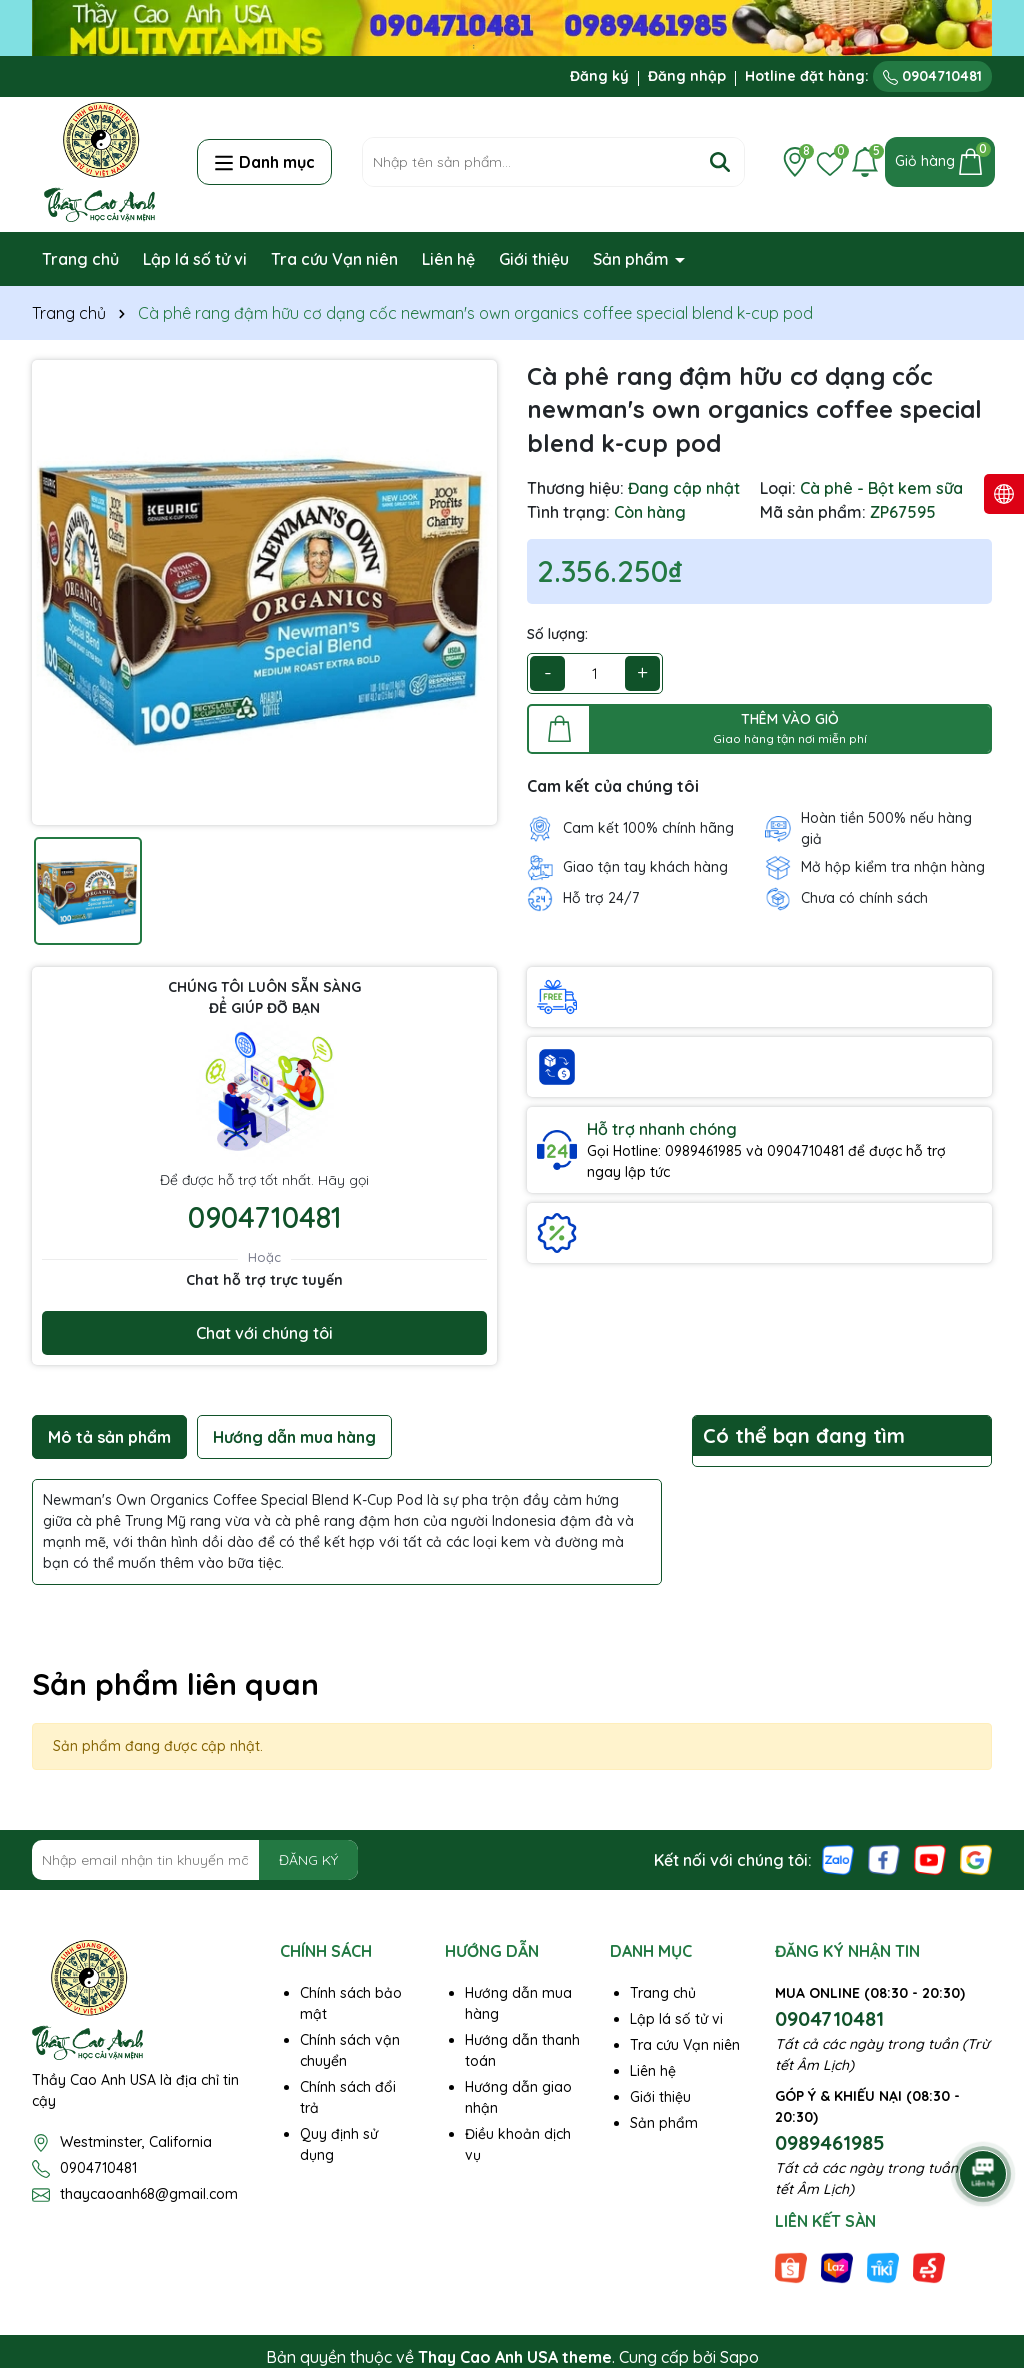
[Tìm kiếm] (720, 162)
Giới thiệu (534, 259)
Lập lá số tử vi (195, 259)
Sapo (739, 2357)
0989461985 (830, 2142)
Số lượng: (557, 634)
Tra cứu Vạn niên (334, 259)
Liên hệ (448, 259)
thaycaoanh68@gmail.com (149, 2194)
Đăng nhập (687, 76)
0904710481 (932, 76)
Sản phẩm (633, 259)
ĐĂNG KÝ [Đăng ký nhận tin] (308, 1860)
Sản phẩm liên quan (175, 1684)
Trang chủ (80, 259)
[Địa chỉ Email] (195, 1860)
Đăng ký (599, 76)
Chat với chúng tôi (264, 1333)
